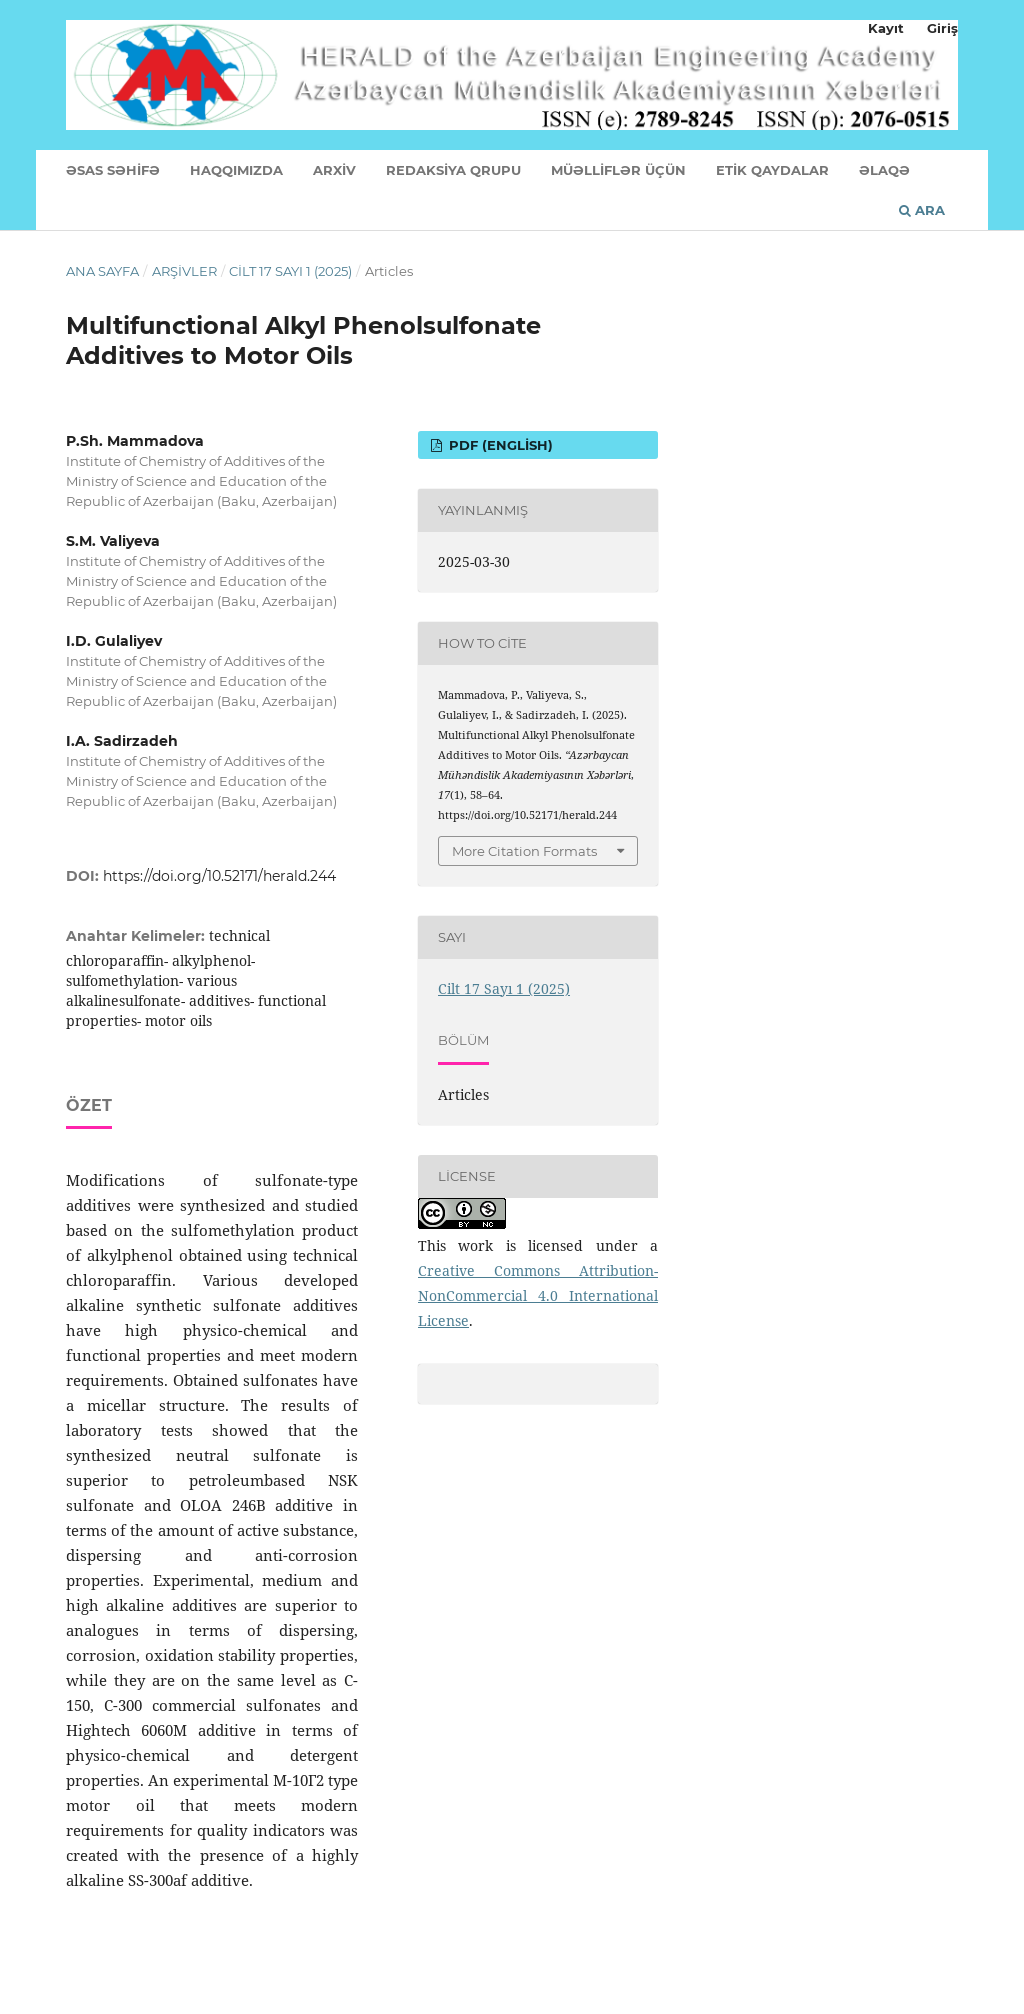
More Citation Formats (524, 851)
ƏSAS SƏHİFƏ (113, 170)
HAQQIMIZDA (236, 170)
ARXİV (334, 170)
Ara (922, 210)
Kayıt (886, 28)
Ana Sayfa (102, 271)
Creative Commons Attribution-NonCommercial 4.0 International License (538, 1295)
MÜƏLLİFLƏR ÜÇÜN (618, 170)
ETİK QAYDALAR (772, 170)
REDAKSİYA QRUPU (453, 170)
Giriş (942, 28)
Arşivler (184, 271)
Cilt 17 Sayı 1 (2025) (290, 271)
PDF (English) (499, 445)
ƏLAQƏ (884, 170)
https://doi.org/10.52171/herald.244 (219, 876)
